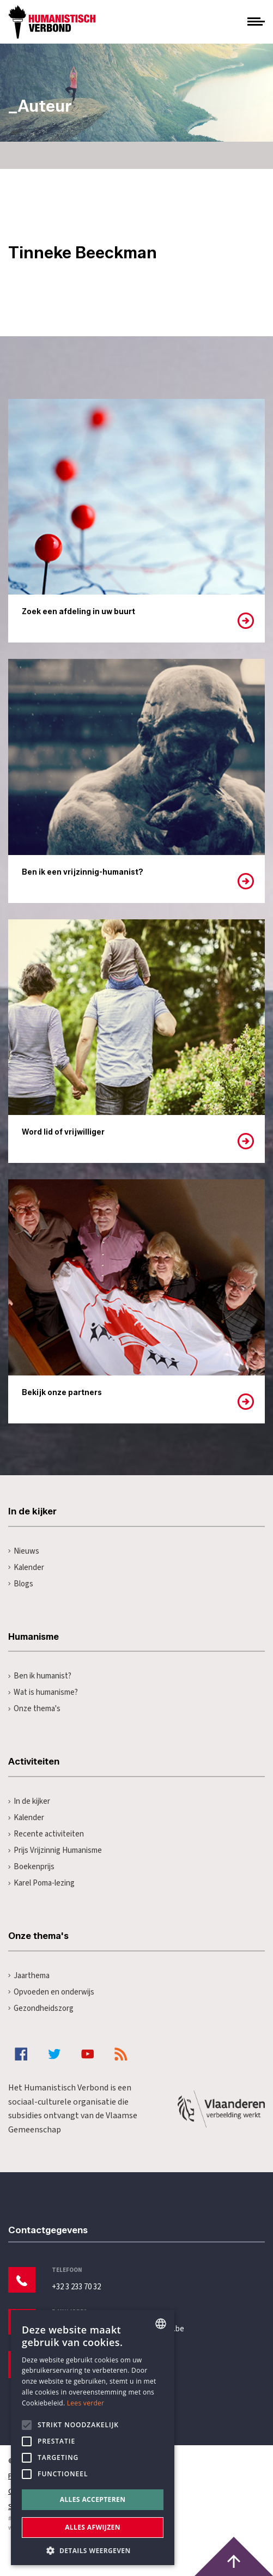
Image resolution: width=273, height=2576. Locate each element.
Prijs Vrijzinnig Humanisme (55, 1850)
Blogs (20, 1584)
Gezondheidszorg (41, 2008)
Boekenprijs (31, 1866)
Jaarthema (29, 1975)
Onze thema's (34, 1708)
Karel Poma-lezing (41, 1883)
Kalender (26, 1567)
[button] (92, 2549)
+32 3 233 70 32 (76, 2287)
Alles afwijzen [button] (92, 2527)
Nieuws (23, 1551)
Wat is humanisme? (43, 1692)
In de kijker (29, 1801)
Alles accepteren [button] (93, 2499)
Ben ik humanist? (39, 1676)
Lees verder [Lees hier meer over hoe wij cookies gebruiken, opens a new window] (86, 2403)
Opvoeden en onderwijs (51, 1992)
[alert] (92, 2437)
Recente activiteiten (46, 1834)
